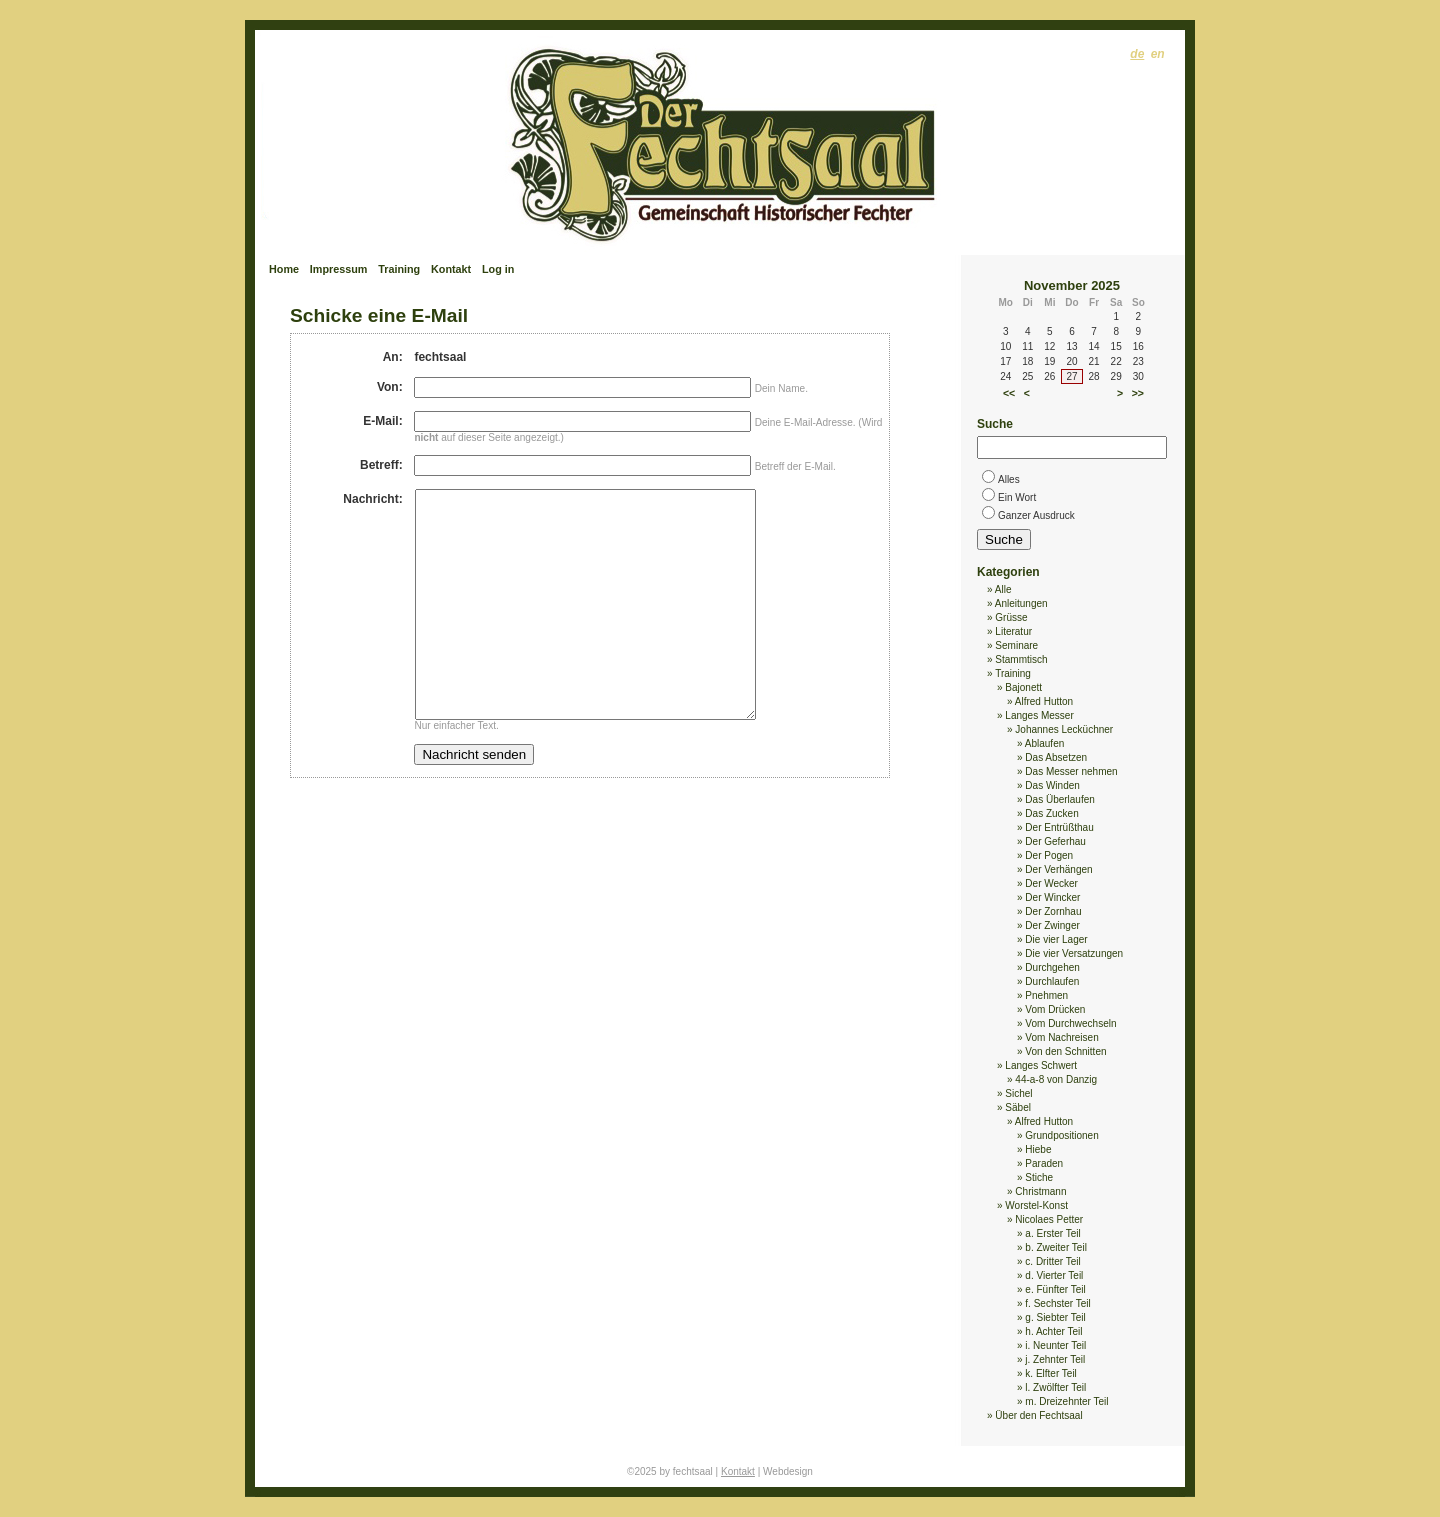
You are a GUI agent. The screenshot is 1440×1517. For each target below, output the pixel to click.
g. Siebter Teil (1055, 1317)
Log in (498, 269)
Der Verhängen (1058, 869)
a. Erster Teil (1052, 1233)
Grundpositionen (1061, 1135)
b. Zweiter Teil (1056, 1247)
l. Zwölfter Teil (1055, 1387)
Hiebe (1038, 1149)
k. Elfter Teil (1051, 1373)
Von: (390, 387)
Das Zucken (1051, 813)
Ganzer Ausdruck (1036, 515)
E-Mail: (382, 421)
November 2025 (1072, 285)
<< (1009, 393)
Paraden (1044, 1163)
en (1158, 54)
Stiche (1039, 1177)
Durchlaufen (1052, 981)
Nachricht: (372, 499)
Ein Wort (1017, 497)
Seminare (1016, 645)
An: (393, 357)
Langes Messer (1039, 715)
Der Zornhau (1053, 911)
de (1137, 54)
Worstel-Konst (1036, 1205)
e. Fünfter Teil (1055, 1289)
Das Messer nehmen (1071, 771)
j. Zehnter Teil (1055, 1359)
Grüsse (1011, 617)
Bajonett (1023, 687)
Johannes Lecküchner (1064, 729)
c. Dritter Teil (1052, 1261)
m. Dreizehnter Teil (1066, 1401)
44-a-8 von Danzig (1056, 1079)
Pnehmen (1046, 995)
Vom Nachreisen (1061, 1037)
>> (1138, 393)
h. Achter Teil (1053, 1331)
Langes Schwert (1041, 1065)
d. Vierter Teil (1054, 1275)
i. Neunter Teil (1055, 1345)
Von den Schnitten (1065, 1051)
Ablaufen (1044, 743)
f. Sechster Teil (1057, 1303)
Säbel (1018, 1107)
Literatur (1013, 631)
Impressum (339, 269)
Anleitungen (1021, 603)
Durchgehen (1052, 967)
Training (399, 269)
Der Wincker (1052, 897)
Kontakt (451, 269)
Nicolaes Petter (1049, 1219)
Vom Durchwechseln (1070, 1023)
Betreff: (381, 465)
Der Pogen (1049, 855)
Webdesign (788, 1471)
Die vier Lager (1056, 939)
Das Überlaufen (1059, 799)
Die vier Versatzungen (1074, 953)
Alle (1003, 589)
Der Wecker (1051, 883)
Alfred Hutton (1044, 701)
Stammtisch (1021, 659)
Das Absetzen (1056, 757)
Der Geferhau (1055, 841)
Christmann (1040, 1191)
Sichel (1018, 1093)
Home (284, 269)
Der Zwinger (1052, 925)
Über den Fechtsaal (1038, 1415)
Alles (1009, 479)
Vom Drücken (1055, 1009)
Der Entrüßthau (1059, 827)
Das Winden (1052, 785)
